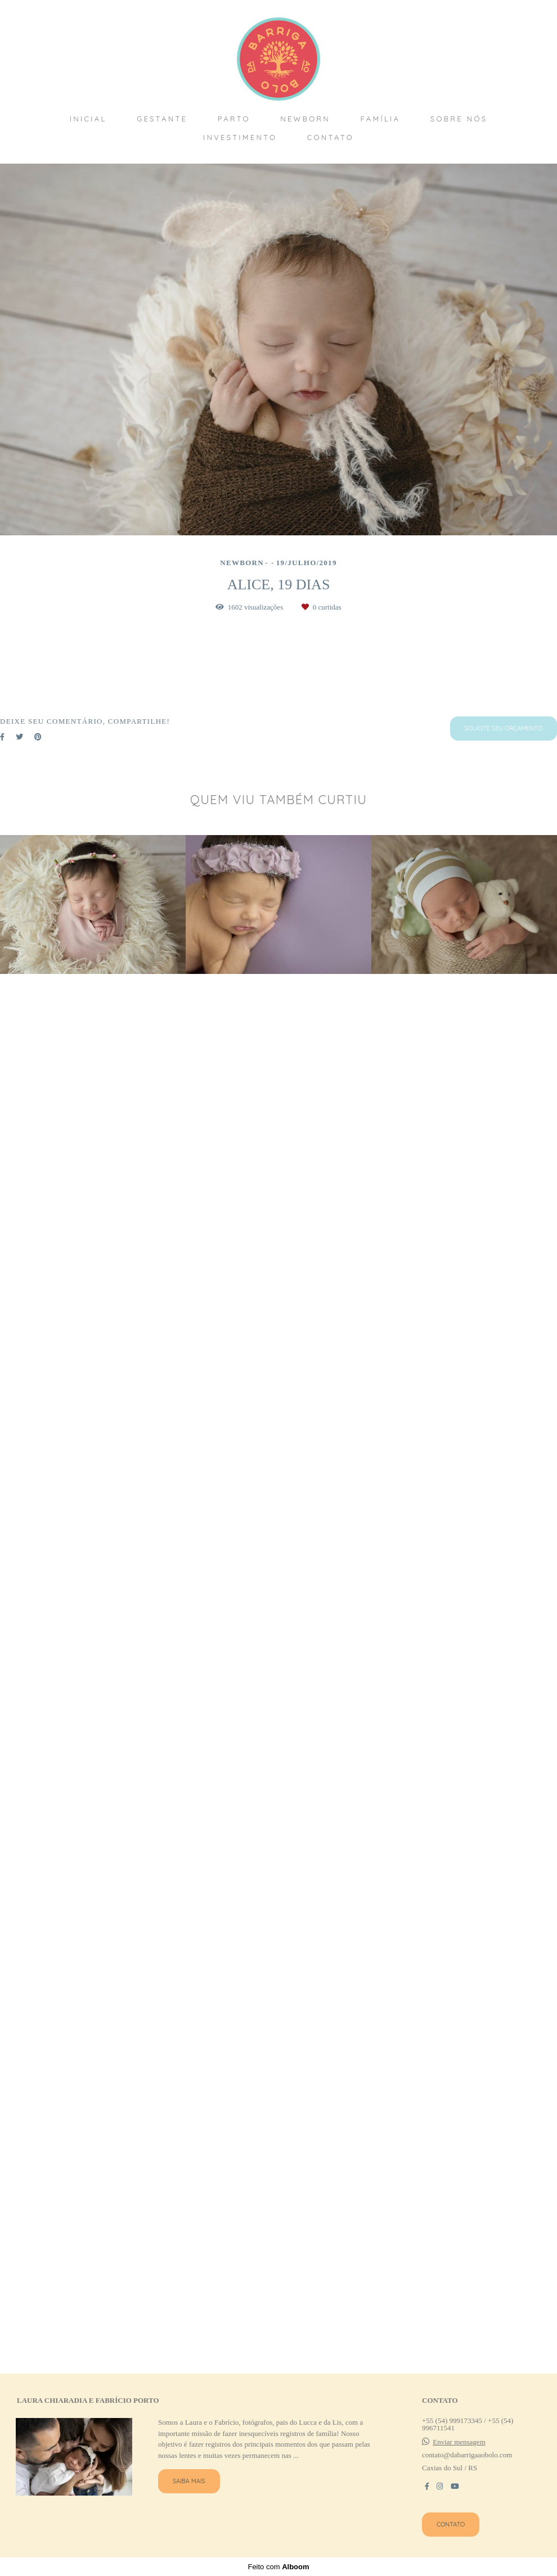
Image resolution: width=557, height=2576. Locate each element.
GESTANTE (162, 118)
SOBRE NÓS (458, 118)
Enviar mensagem (459, 2457)
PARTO (234, 118)
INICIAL (88, 118)
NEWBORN (305, 118)
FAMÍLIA (381, 118)
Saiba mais (189, 2496)
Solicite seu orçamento (503, 2143)
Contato (451, 2539)
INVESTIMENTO (240, 137)
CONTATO (330, 137)
